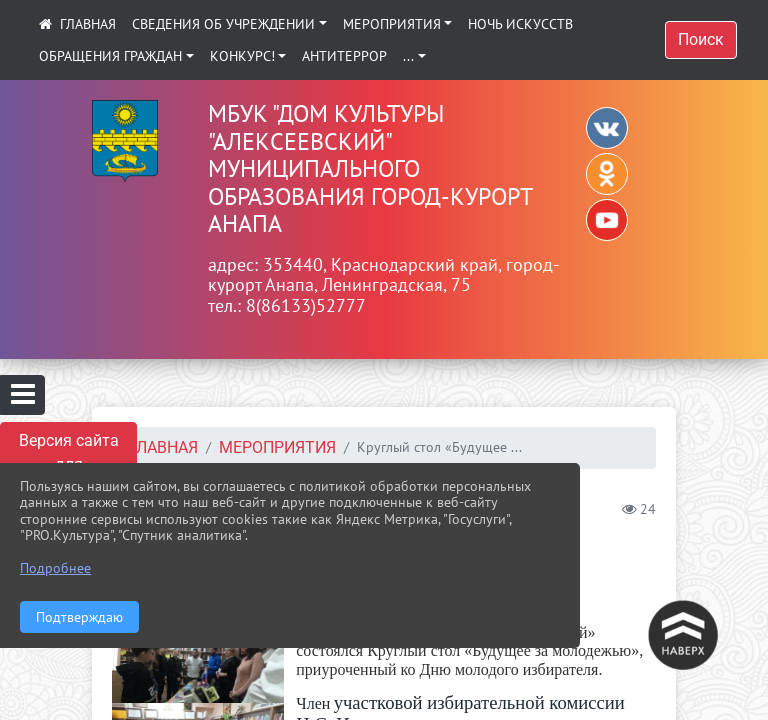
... (408, 56)
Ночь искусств (520, 24)
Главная (163, 447)
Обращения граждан (110, 56)
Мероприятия (392, 24)
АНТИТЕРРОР (344, 56)
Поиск (701, 39)
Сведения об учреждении (223, 24)
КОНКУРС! (242, 56)
